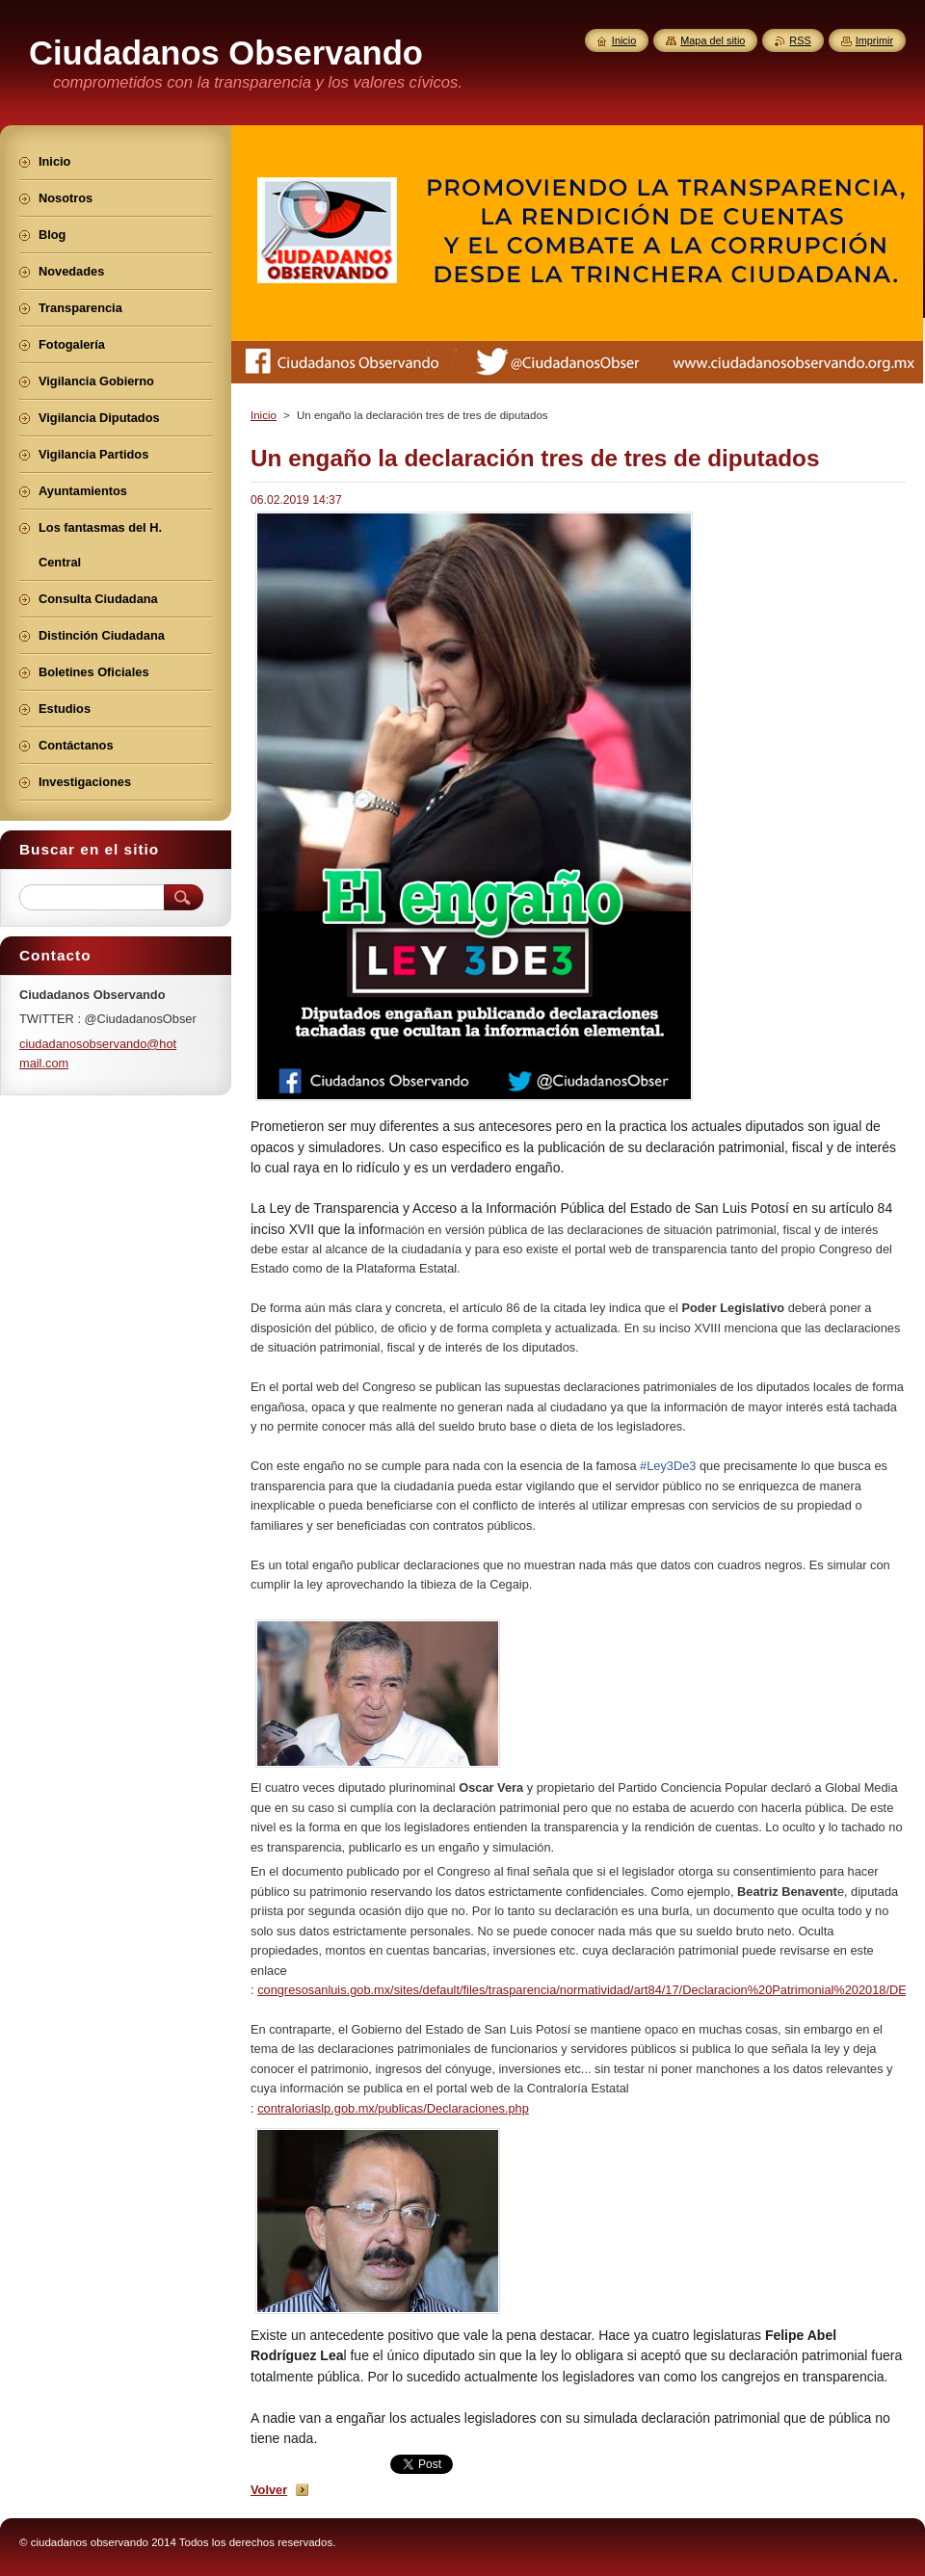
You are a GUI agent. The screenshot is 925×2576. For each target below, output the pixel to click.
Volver (269, 2490)
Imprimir (874, 40)
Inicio (264, 415)
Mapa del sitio (712, 40)
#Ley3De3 (668, 1466)
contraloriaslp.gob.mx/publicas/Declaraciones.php (393, 2108)
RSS (799, 40)
